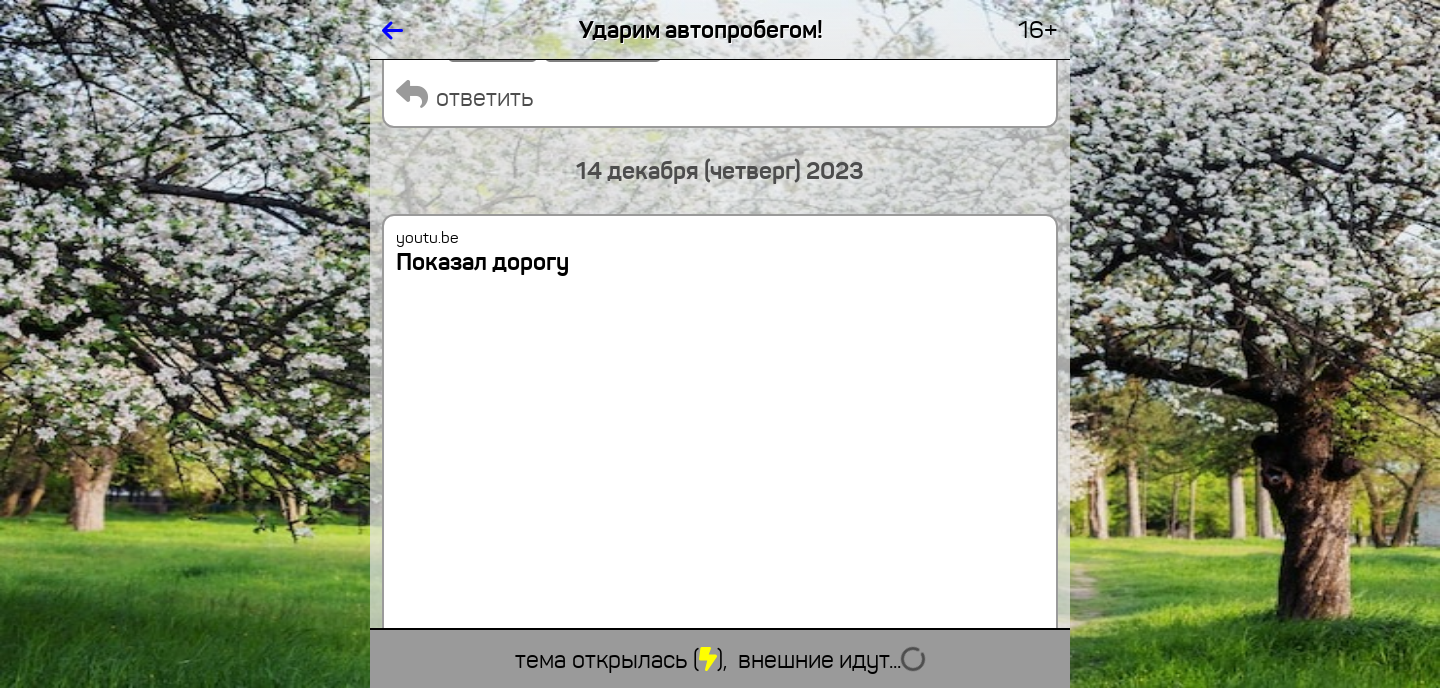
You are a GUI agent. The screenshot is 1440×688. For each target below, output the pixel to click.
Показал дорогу (482, 262)
